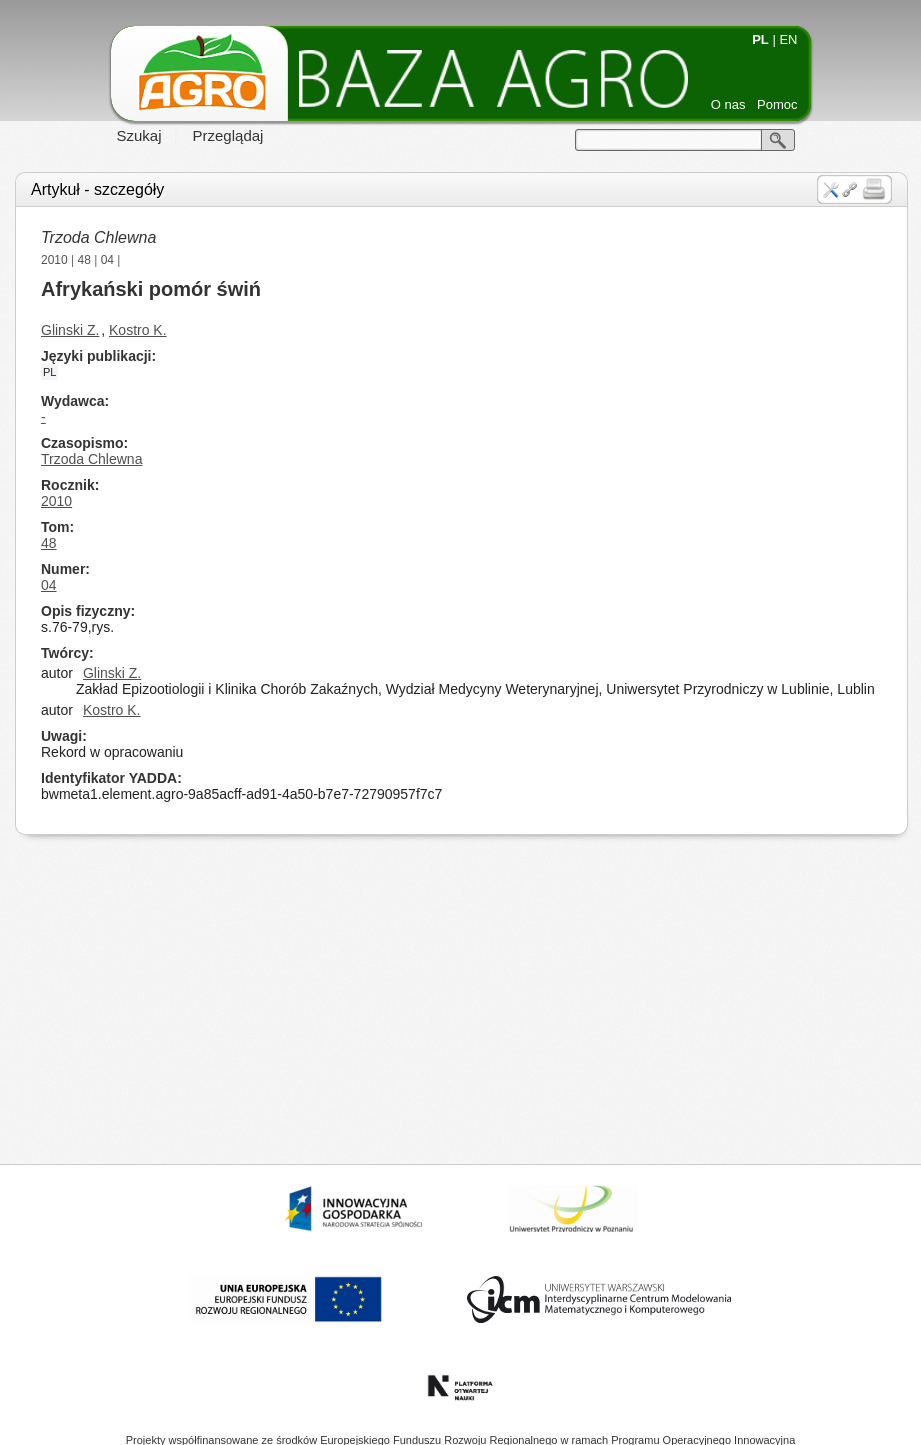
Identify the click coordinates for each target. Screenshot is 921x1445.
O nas (728, 104)
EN (788, 39)
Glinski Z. (70, 330)
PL (760, 39)
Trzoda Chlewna (98, 237)
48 (84, 260)
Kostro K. (138, 330)
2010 (54, 260)
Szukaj (139, 135)
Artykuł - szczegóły (97, 189)
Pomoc (777, 104)
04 (107, 260)
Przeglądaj (228, 135)
